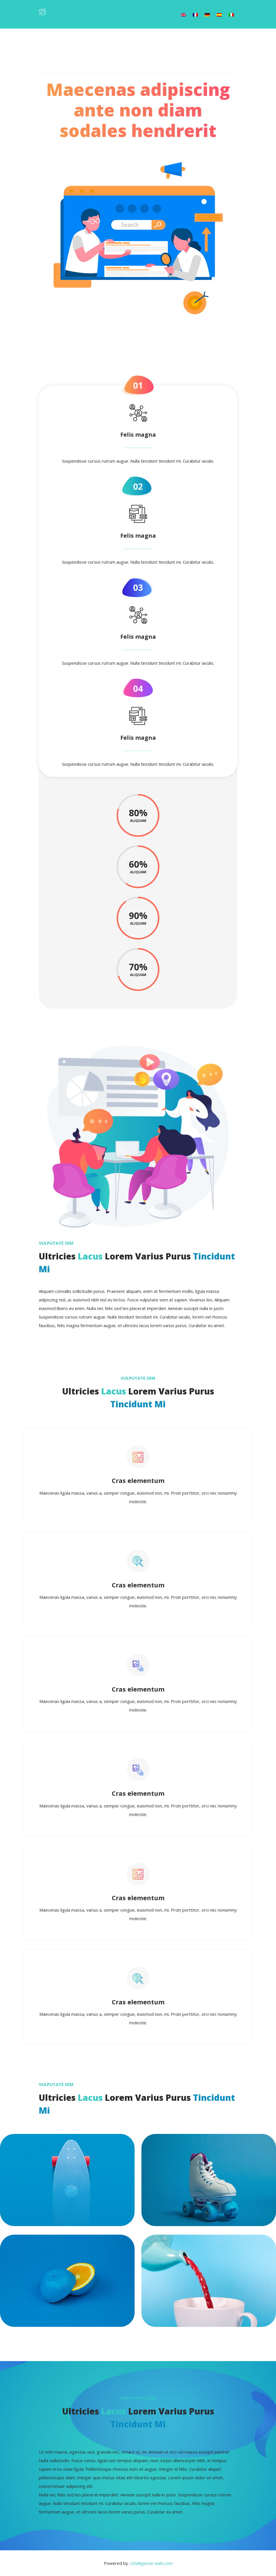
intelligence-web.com (151, 2563)
